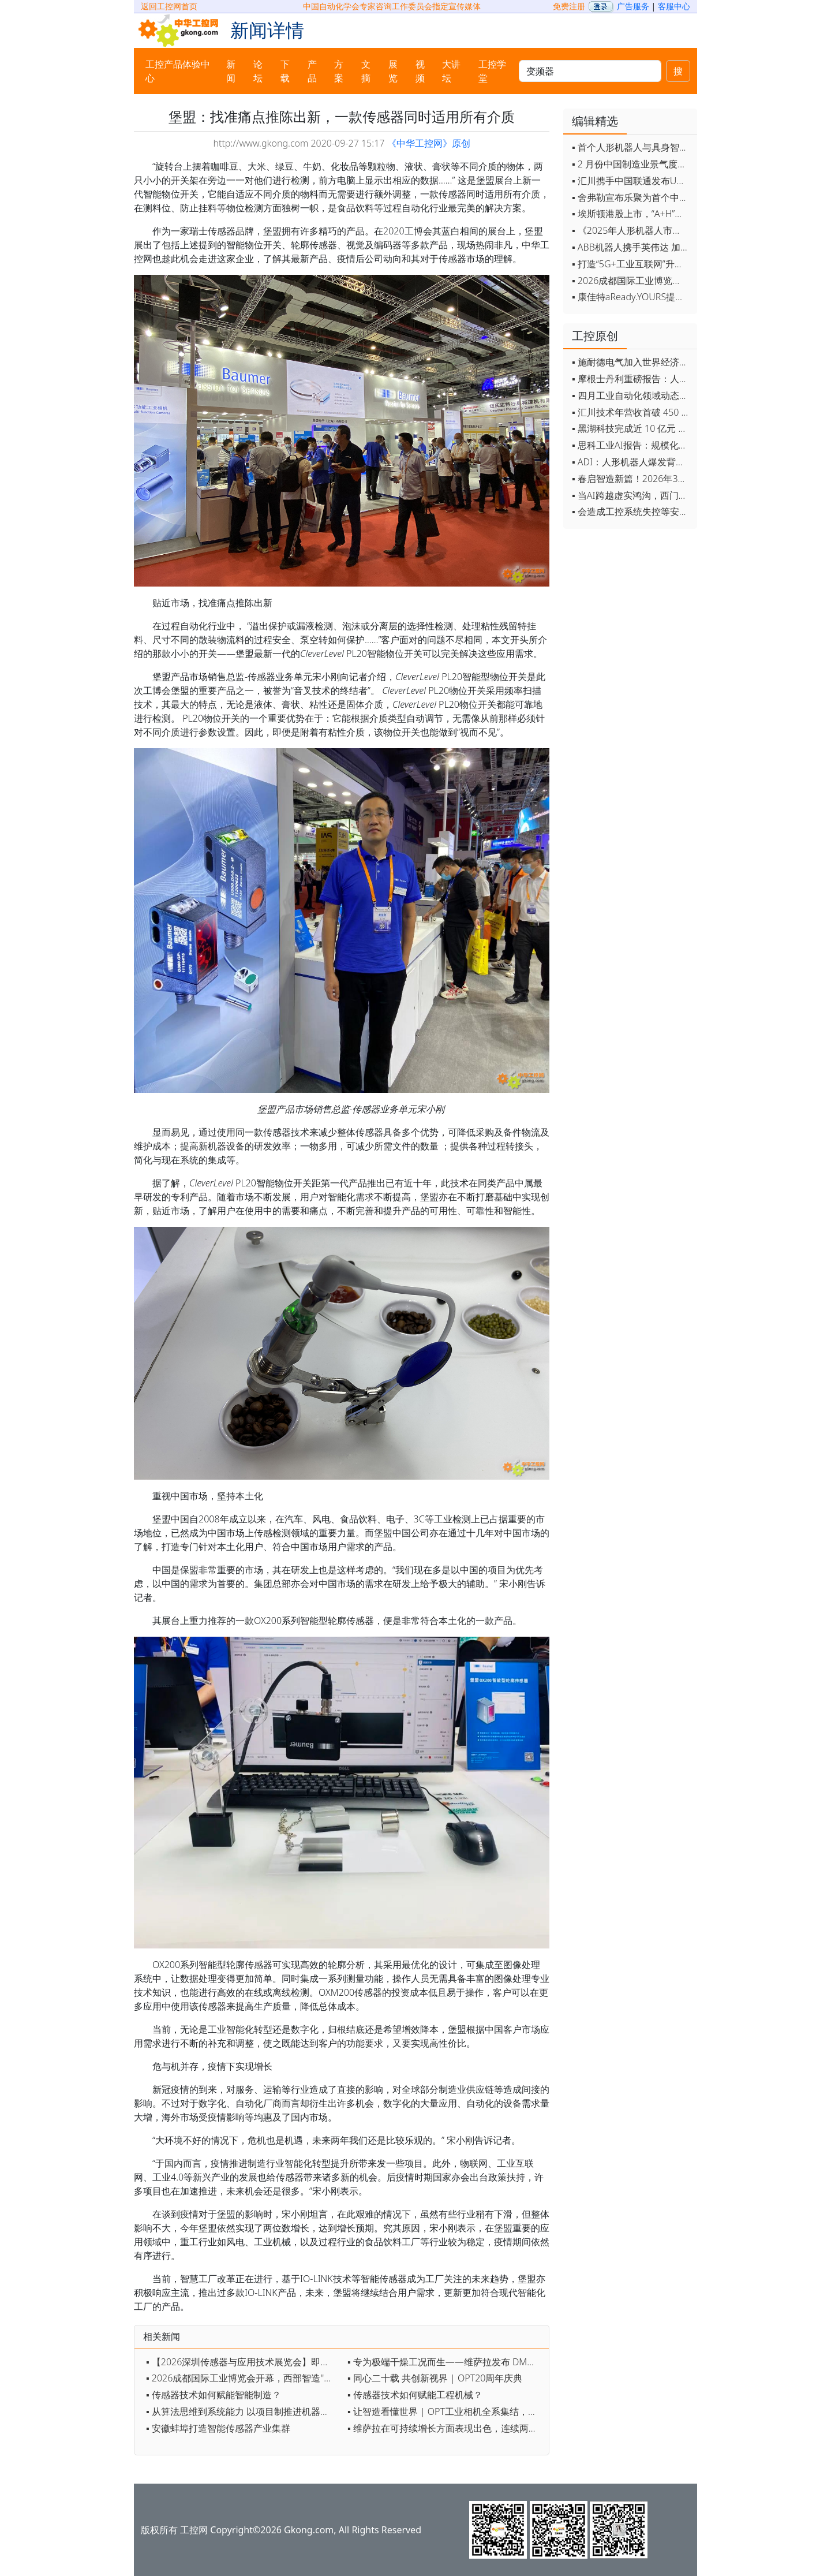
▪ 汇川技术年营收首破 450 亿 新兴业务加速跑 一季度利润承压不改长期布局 (631, 412)
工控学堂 (492, 71)
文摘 (365, 71)
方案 (338, 71)
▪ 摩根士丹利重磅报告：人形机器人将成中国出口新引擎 (631, 378)
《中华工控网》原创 (428, 143)
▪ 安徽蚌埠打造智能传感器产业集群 (218, 2428)
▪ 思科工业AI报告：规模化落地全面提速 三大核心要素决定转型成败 (631, 445)
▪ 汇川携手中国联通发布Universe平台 (631, 180)
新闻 (230, 71)
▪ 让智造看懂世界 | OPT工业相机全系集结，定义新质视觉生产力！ (445, 2411)
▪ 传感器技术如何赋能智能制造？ (213, 2394)
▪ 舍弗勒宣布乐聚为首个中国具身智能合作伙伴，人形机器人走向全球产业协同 (631, 197)
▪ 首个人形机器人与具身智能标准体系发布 (631, 147)
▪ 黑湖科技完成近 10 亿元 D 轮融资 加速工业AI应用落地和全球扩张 (631, 428)
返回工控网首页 (169, 6)
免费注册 (569, 6)
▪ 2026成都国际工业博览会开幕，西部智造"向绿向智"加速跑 (244, 2378)
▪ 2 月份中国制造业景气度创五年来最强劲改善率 (631, 164)
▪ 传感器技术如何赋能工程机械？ (414, 2394)
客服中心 (674, 6)
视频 (420, 71)
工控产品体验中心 (177, 71)
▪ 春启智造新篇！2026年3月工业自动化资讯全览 (631, 478)
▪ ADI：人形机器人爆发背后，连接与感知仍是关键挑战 (631, 462)
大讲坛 (451, 71)
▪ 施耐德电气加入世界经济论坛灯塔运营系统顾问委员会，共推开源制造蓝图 (631, 362)
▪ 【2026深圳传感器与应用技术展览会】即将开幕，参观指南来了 (244, 2361)
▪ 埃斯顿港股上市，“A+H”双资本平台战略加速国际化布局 (631, 213)
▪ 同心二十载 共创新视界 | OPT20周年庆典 (434, 2378)
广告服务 (633, 6)
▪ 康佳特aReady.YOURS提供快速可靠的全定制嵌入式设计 (631, 296)
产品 (312, 71)
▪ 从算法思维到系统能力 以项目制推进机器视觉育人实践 (244, 2411)
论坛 (258, 71)
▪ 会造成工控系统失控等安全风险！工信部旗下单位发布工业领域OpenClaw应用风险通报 (631, 511)
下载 (285, 71)
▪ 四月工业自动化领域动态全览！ (631, 395)
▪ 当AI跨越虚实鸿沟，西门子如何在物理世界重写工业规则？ (631, 495)
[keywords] (590, 71)
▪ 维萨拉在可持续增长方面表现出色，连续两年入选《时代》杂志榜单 (445, 2428)
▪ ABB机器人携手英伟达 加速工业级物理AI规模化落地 (631, 247)
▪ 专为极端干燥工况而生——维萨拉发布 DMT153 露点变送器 (445, 2361)
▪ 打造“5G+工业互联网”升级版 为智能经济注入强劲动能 (631, 263)
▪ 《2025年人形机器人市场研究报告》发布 (631, 230)
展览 (393, 71)
